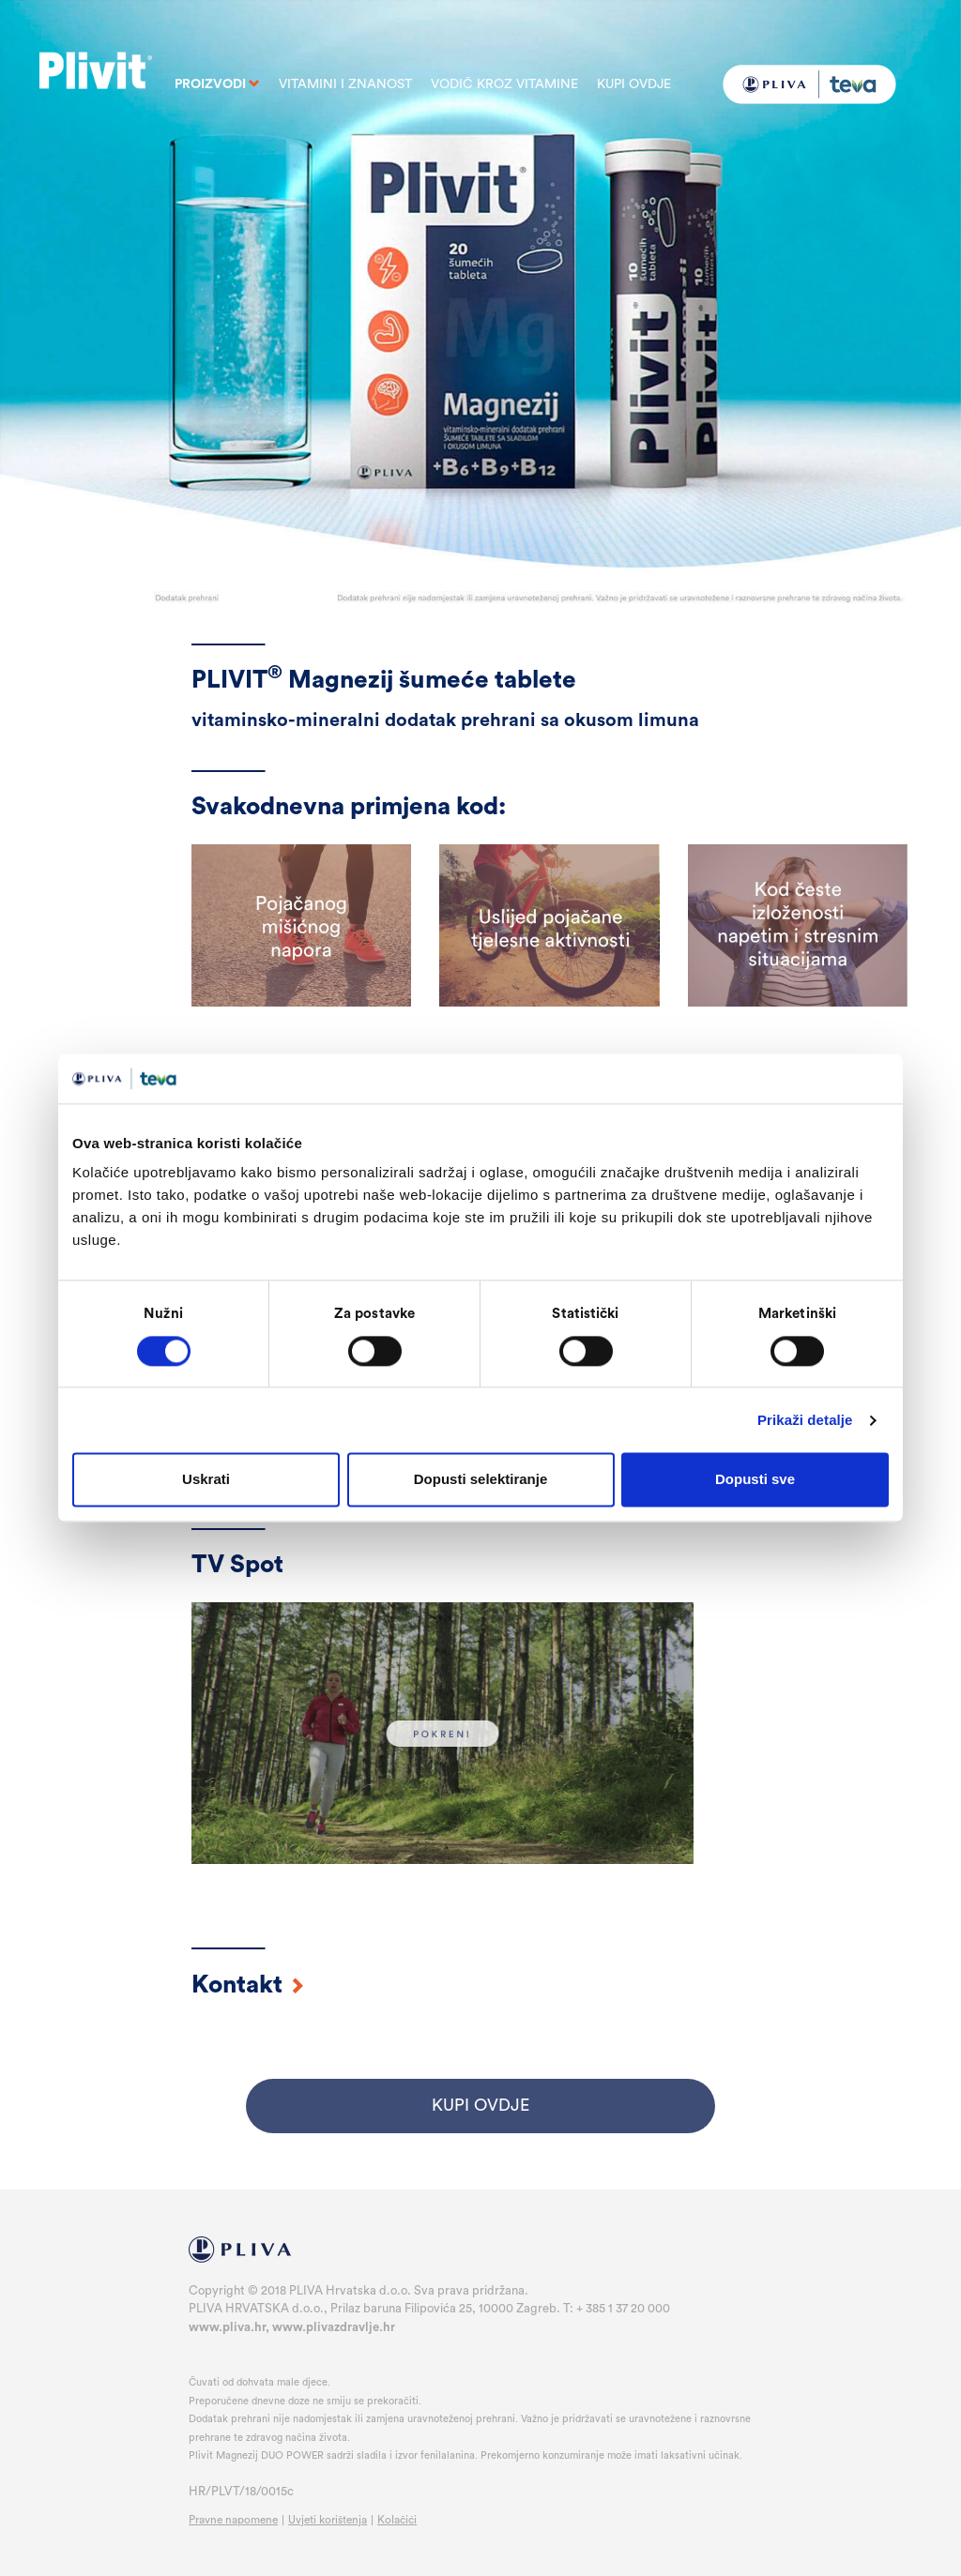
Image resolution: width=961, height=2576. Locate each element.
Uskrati (206, 1480)
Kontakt (248, 1985)
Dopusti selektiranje (481, 1480)
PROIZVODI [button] (217, 84)
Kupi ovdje (634, 84)
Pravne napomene (233, 2519)
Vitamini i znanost (345, 84)
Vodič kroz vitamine (504, 84)
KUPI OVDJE (480, 2105)
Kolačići (397, 2519)
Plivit (95, 63)
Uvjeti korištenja (327, 2519)
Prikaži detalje (805, 1420)
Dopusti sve (755, 1480)
